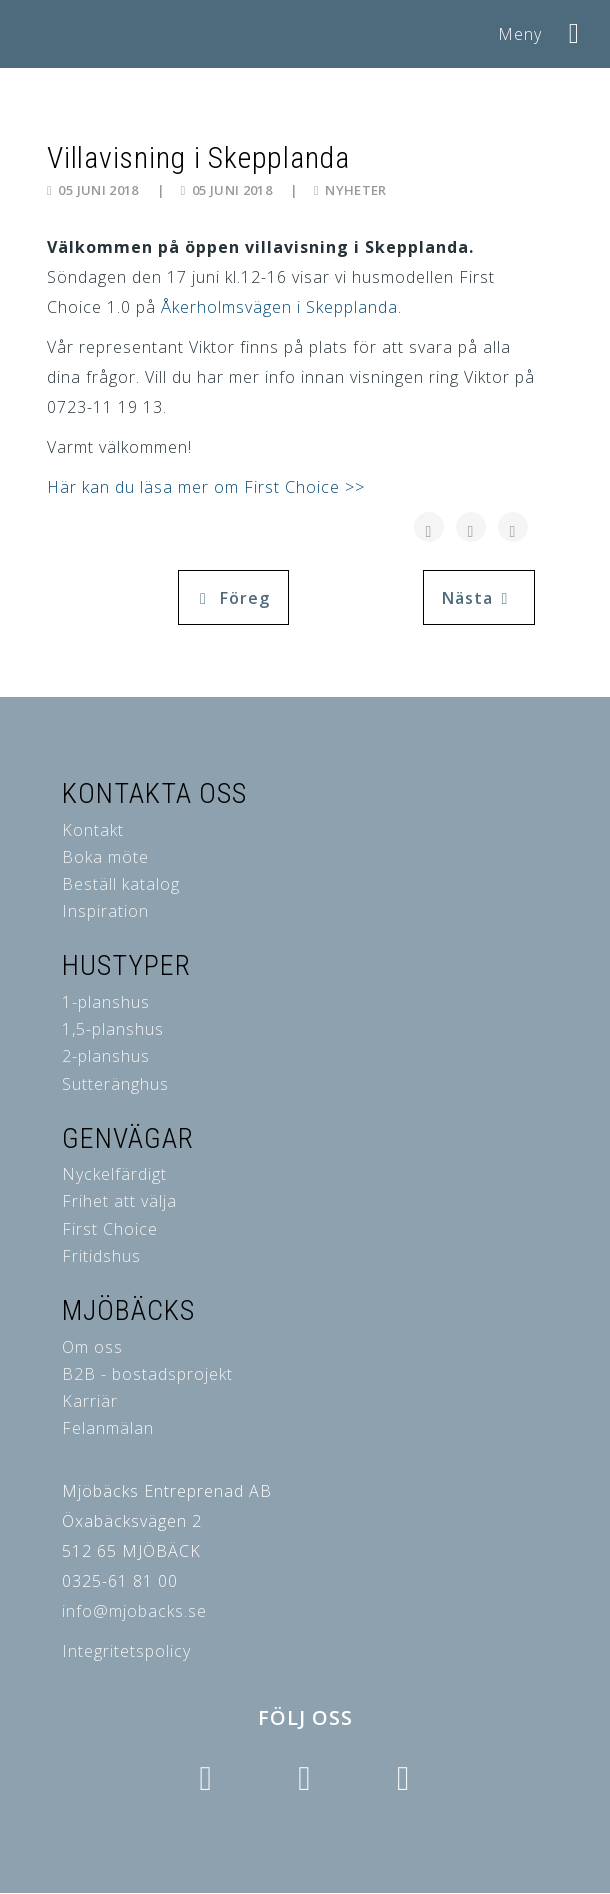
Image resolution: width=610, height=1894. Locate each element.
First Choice (110, 1229)
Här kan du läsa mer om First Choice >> (206, 487)
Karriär (90, 1401)
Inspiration (105, 911)
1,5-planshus (113, 1029)
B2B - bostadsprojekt (147, 1374)
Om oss (92, 1347)
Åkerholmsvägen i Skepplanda (279, 307)
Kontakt (93, 830)
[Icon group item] (205, 1779)
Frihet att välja (119, 1201)
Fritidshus (101, 1256)
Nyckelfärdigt (114, 1174)
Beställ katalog (121, 884)
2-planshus (106, 1056)
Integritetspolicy (126, 1651)
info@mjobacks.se (134, 1611)
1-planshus (106, 1002)
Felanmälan (108, 1428)
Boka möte (105, 857)
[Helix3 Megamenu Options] (574, 26)
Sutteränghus (115, 1084)
